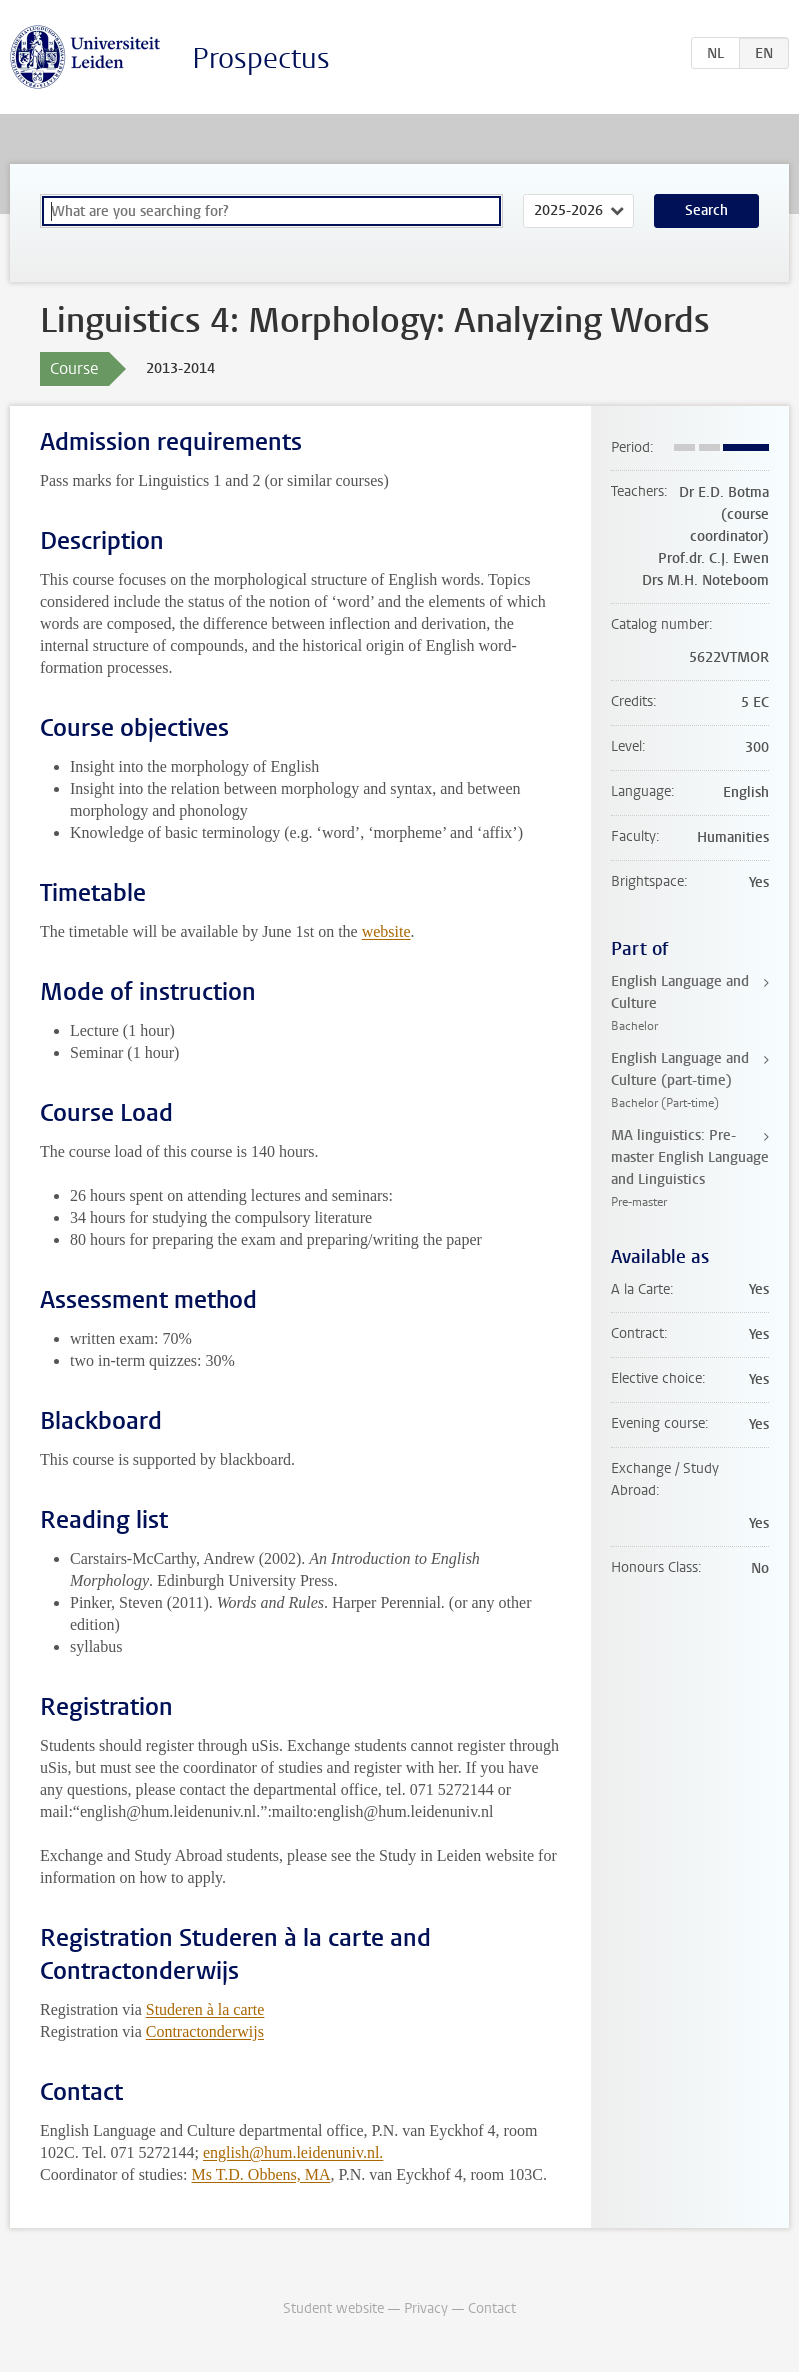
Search (706, 210)
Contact (492, 2308)
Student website (333, 2308)
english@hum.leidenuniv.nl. (293, 2152)
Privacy (426, 2308)
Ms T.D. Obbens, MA (261, 2174)
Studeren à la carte (205, 2009)
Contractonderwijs (205, 2031)
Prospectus (261, 58)
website (386, 931)
